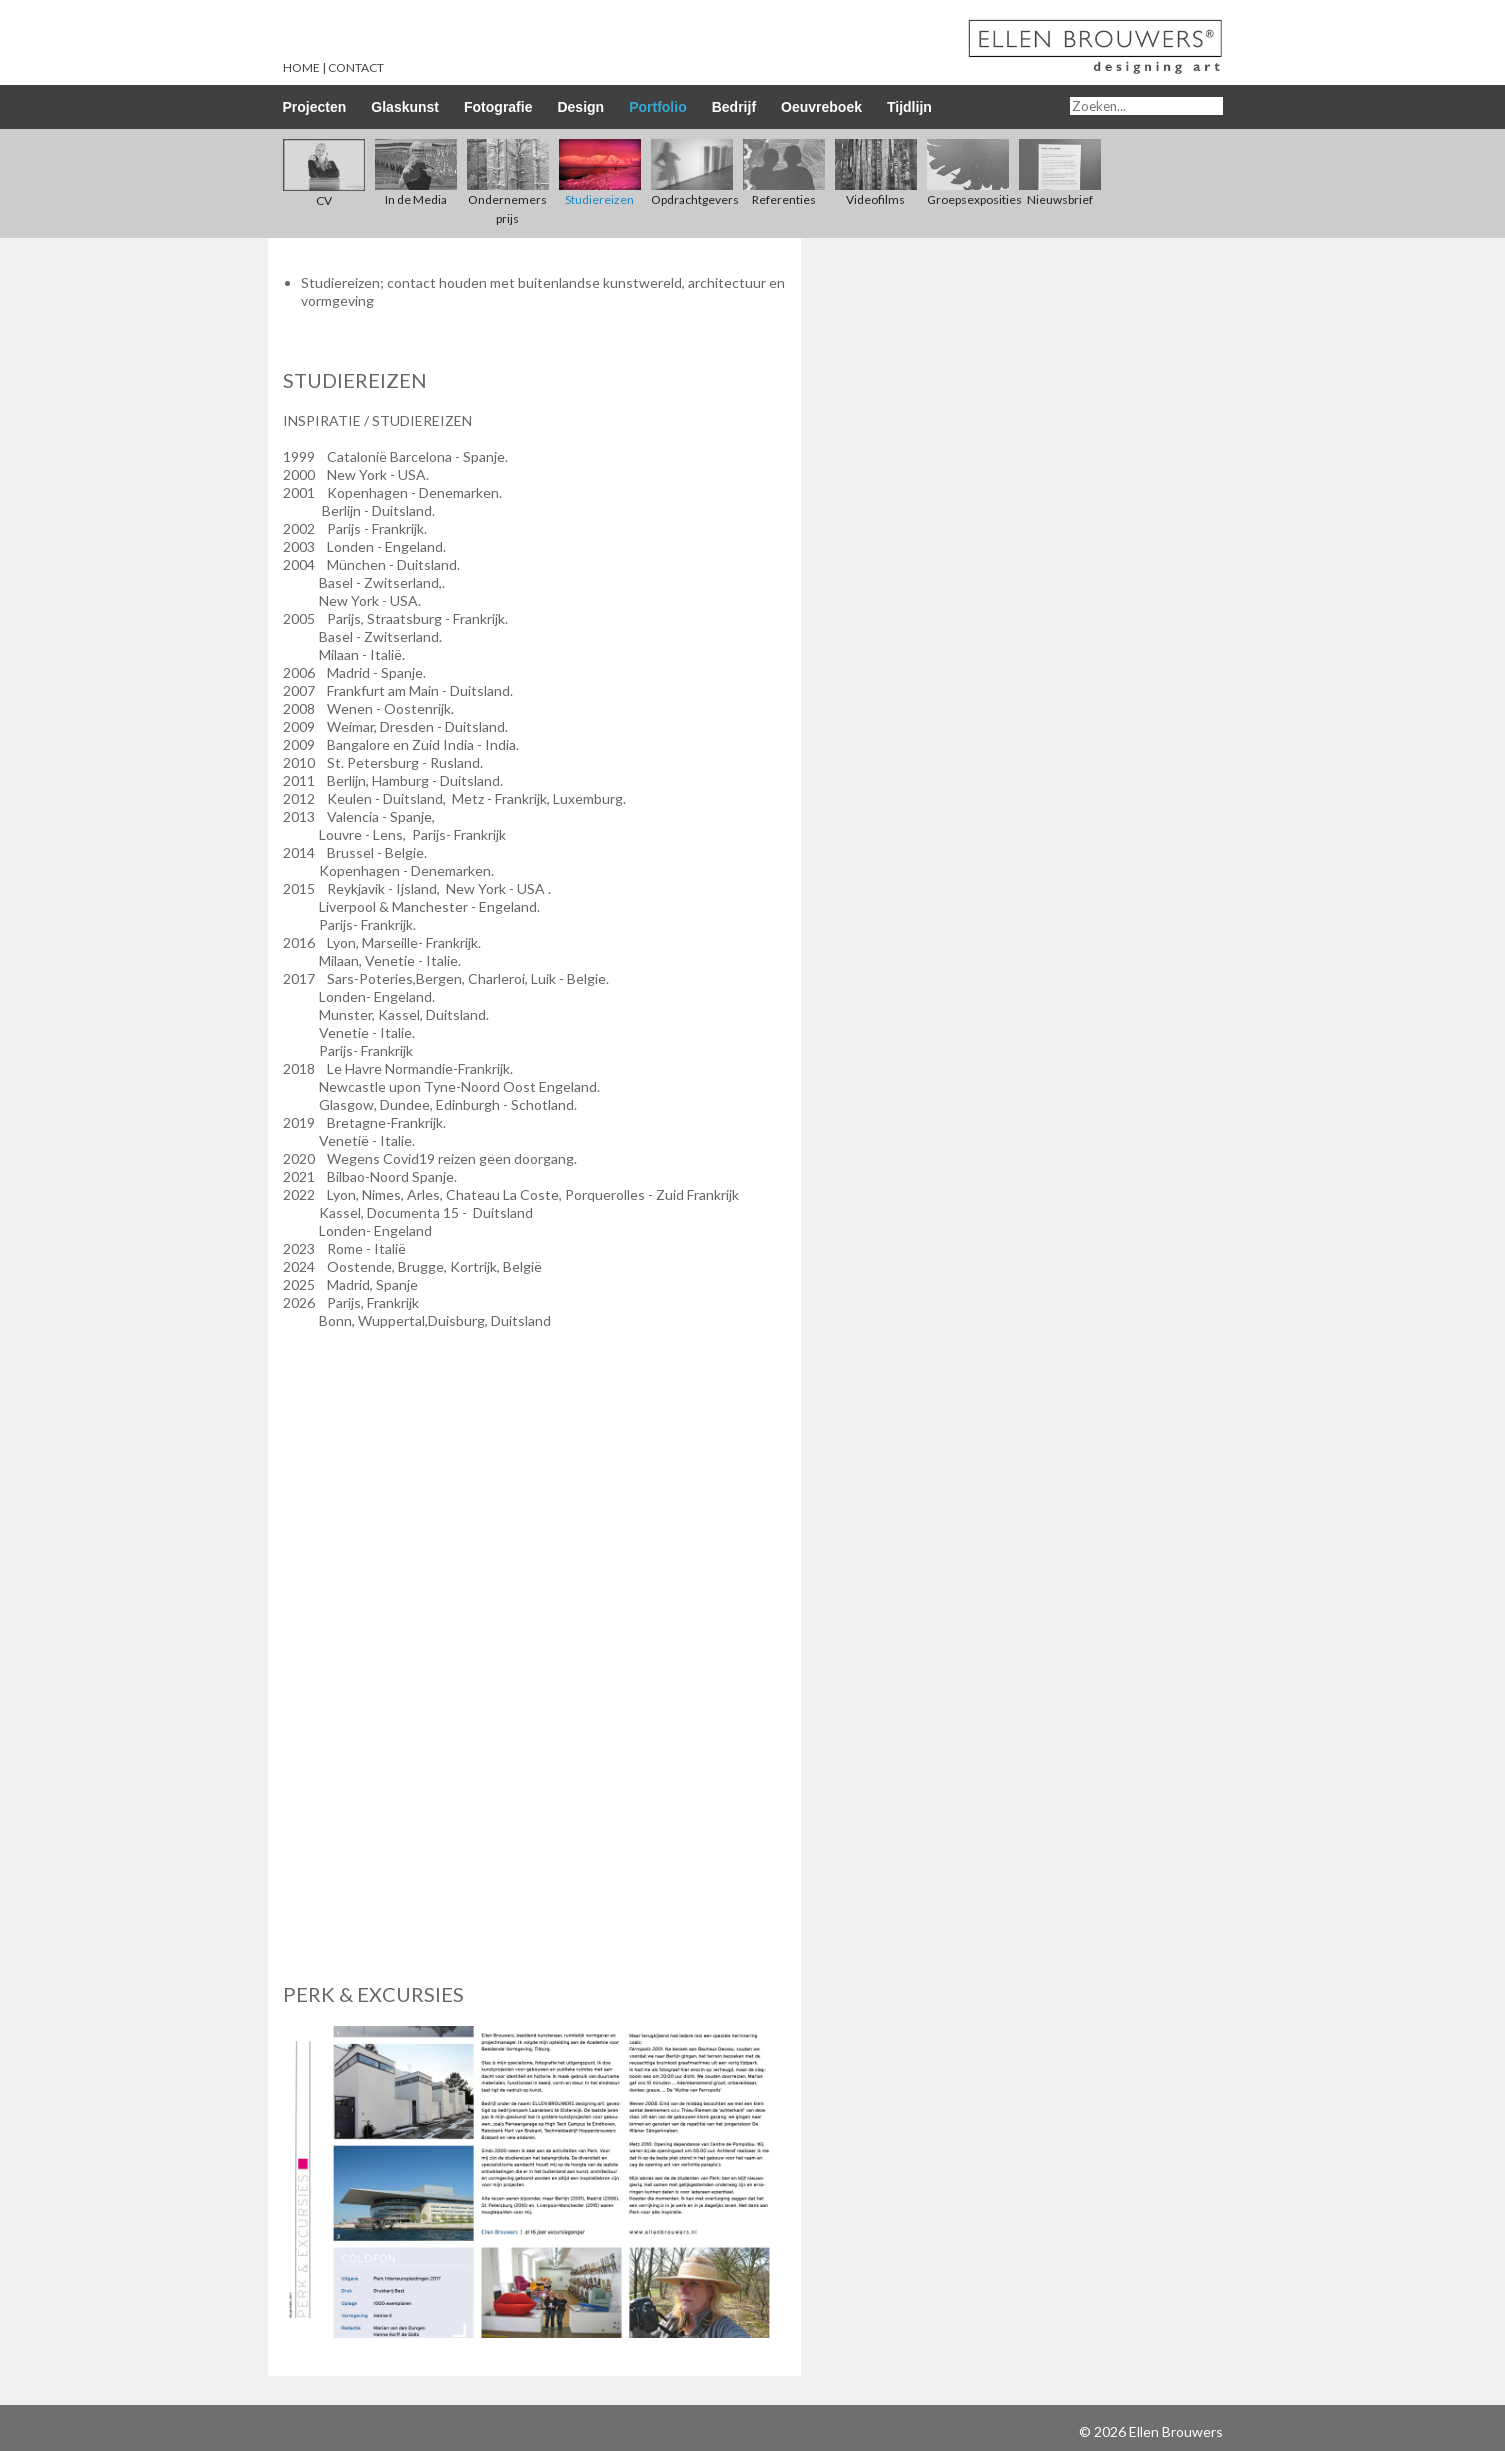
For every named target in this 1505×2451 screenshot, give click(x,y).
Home (301, 67)
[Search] (1146, 106)
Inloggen (1048, 2431)
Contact (356, 67)
